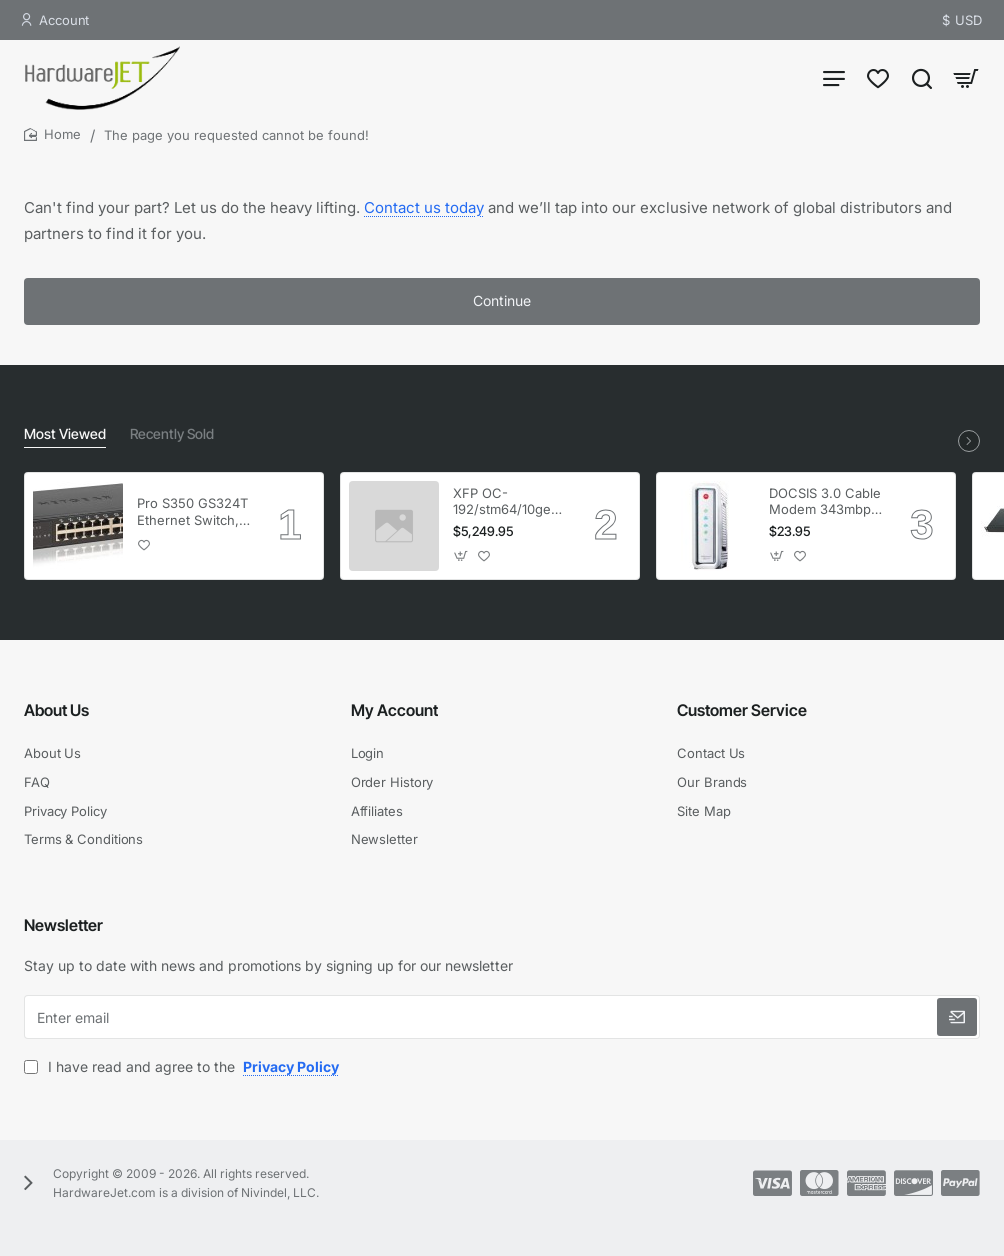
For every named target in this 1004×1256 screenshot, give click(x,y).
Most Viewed (65, 433)
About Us (56, 710)
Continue (502, 300)
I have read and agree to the (183, 1066)
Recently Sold (172, 433)
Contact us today (424, 207)
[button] (144, 545)
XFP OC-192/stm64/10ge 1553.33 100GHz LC (503, 502)
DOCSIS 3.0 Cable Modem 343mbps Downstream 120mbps (825, 502)
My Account (394, 710)
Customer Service (742, 710)
